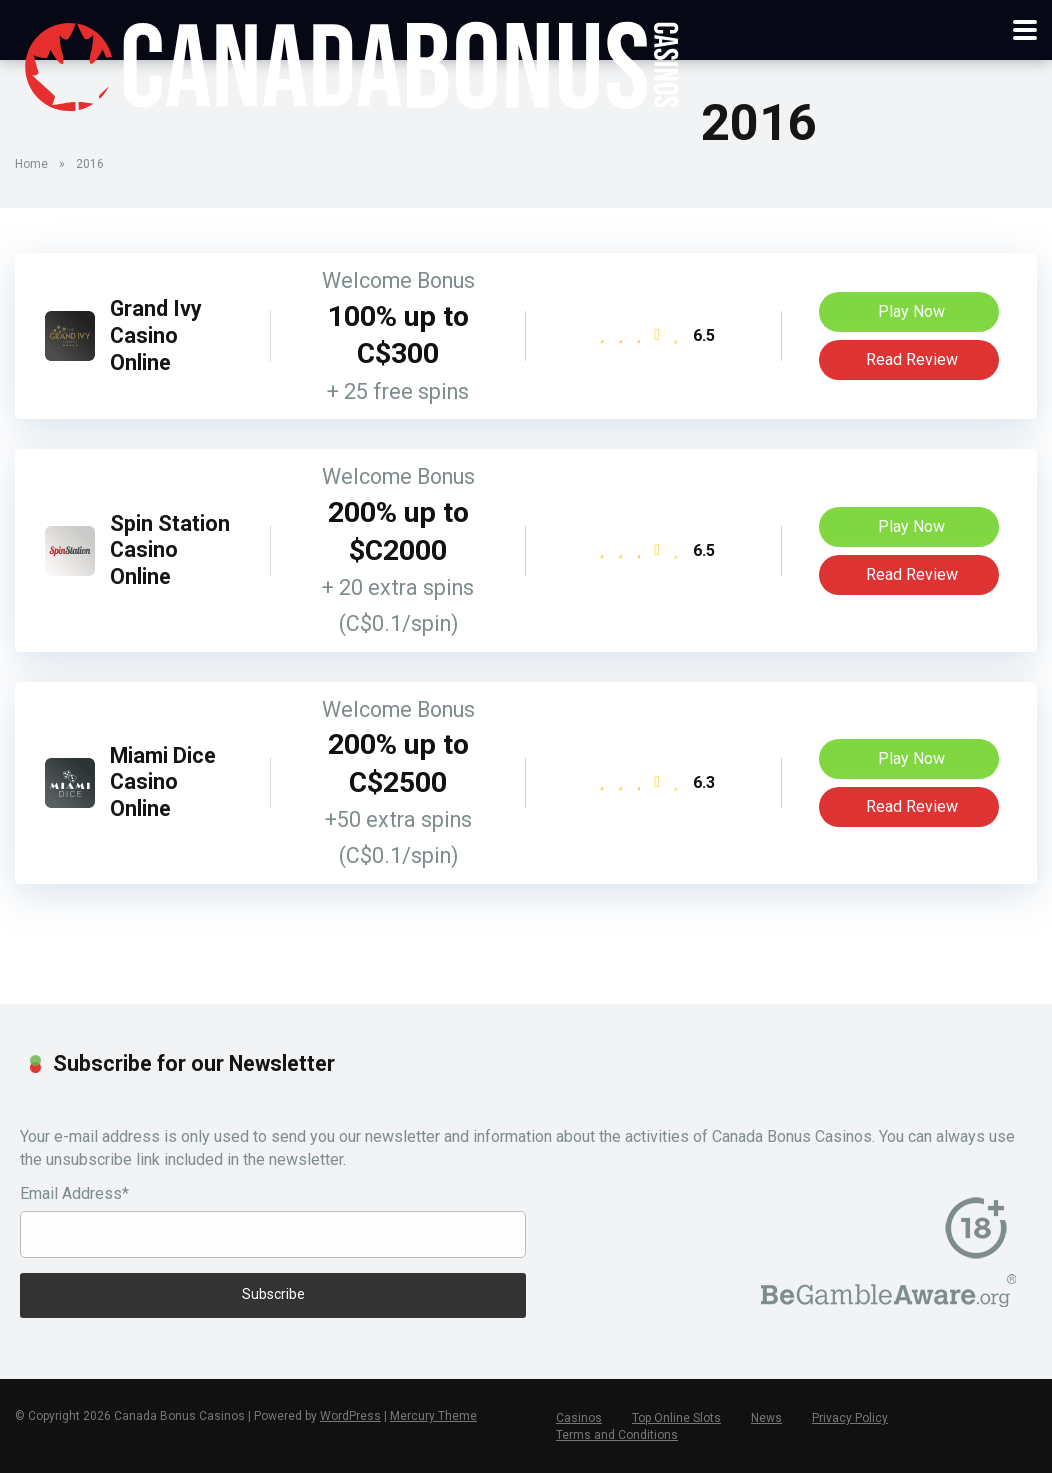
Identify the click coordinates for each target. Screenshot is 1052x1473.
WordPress (350, 1416)
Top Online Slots (676, 1418)
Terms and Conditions (617, 1435)
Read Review (909, 359)
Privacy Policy (850, 1418)
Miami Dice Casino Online (163, 782)
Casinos (579, 1418)
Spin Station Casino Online (170, 550)
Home (31, 164)
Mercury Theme (433, 1416)
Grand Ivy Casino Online (156, 335)
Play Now (909, 311)
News (766, 1418)
